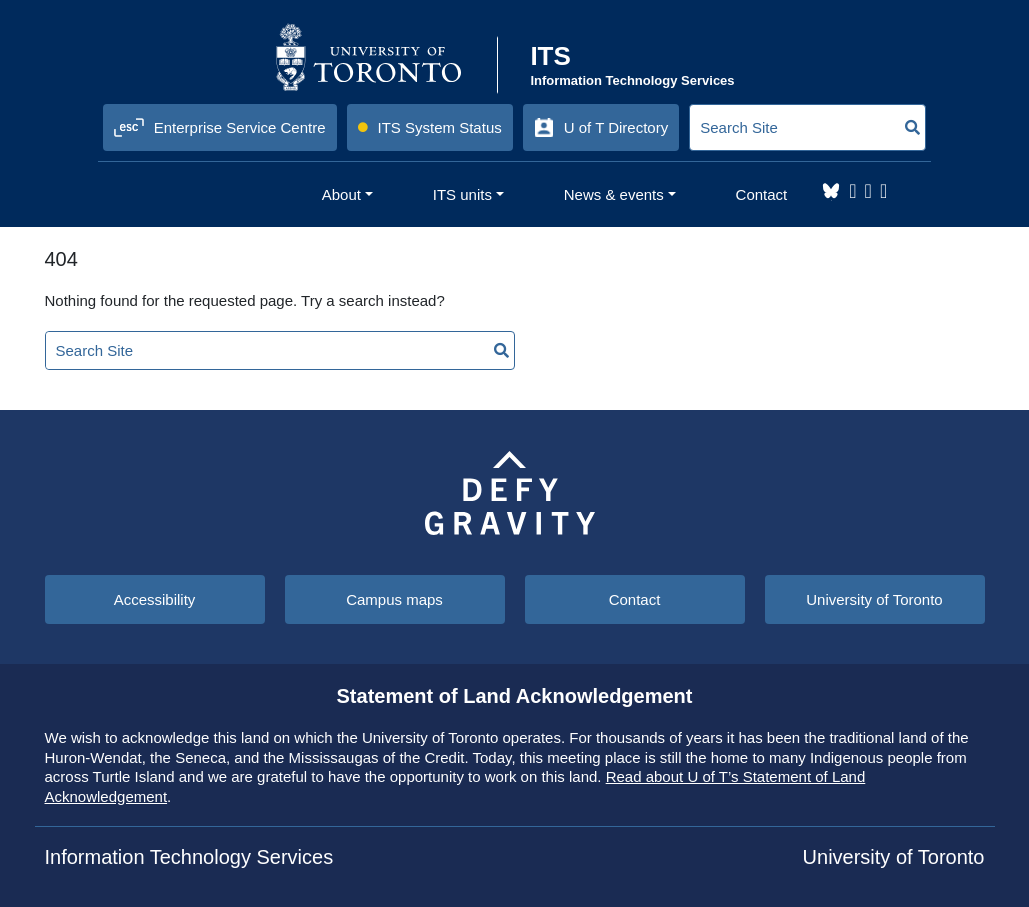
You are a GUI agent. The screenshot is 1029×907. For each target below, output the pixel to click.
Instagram (852, 191)
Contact (635, 599)
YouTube (883, 191)
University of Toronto (874, 599)
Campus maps (394, 599)
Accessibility (155, 599)
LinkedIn (868, 191)
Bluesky (831, 191)
